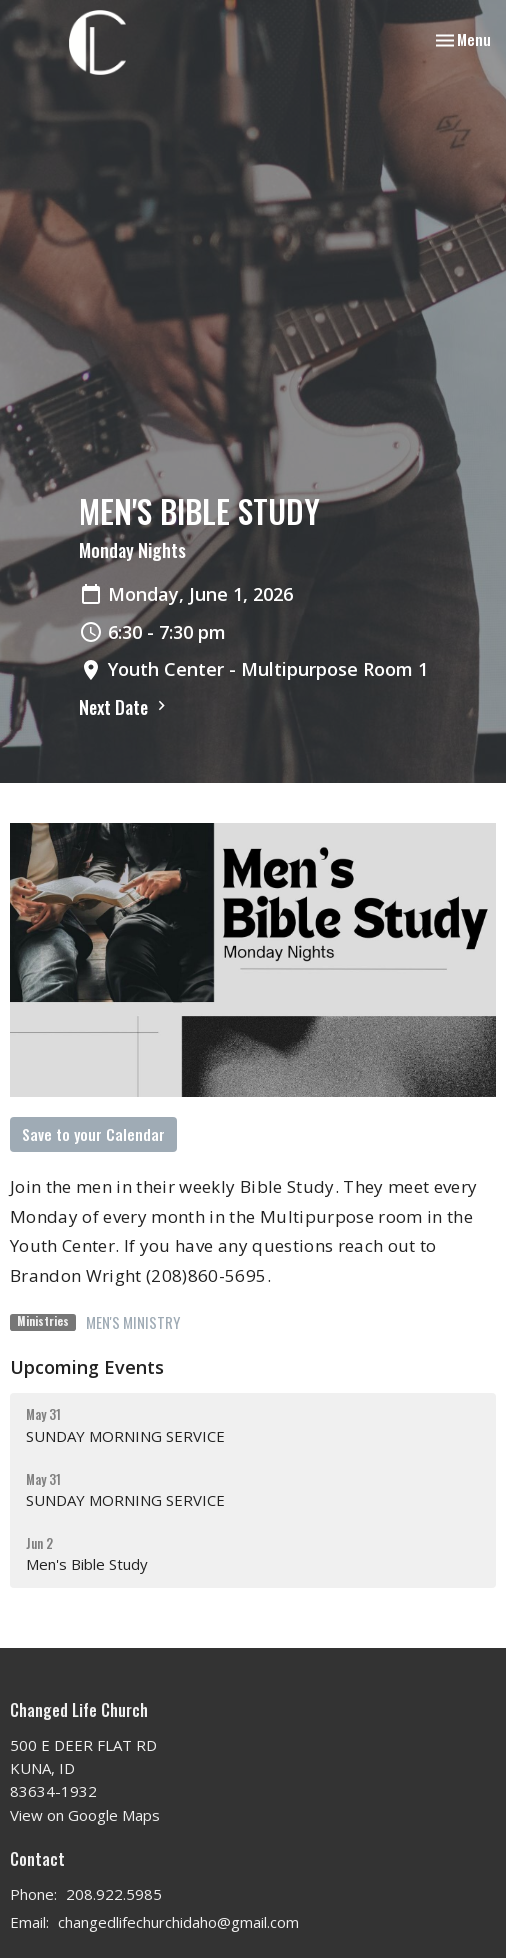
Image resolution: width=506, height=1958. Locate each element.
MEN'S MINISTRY (133, 1322)
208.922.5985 (114, 1894)
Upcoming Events (87, 1367)
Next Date (125, 707)
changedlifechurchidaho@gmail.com (178, 1922)
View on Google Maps (85, 1815)
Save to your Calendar (93, 1134)
